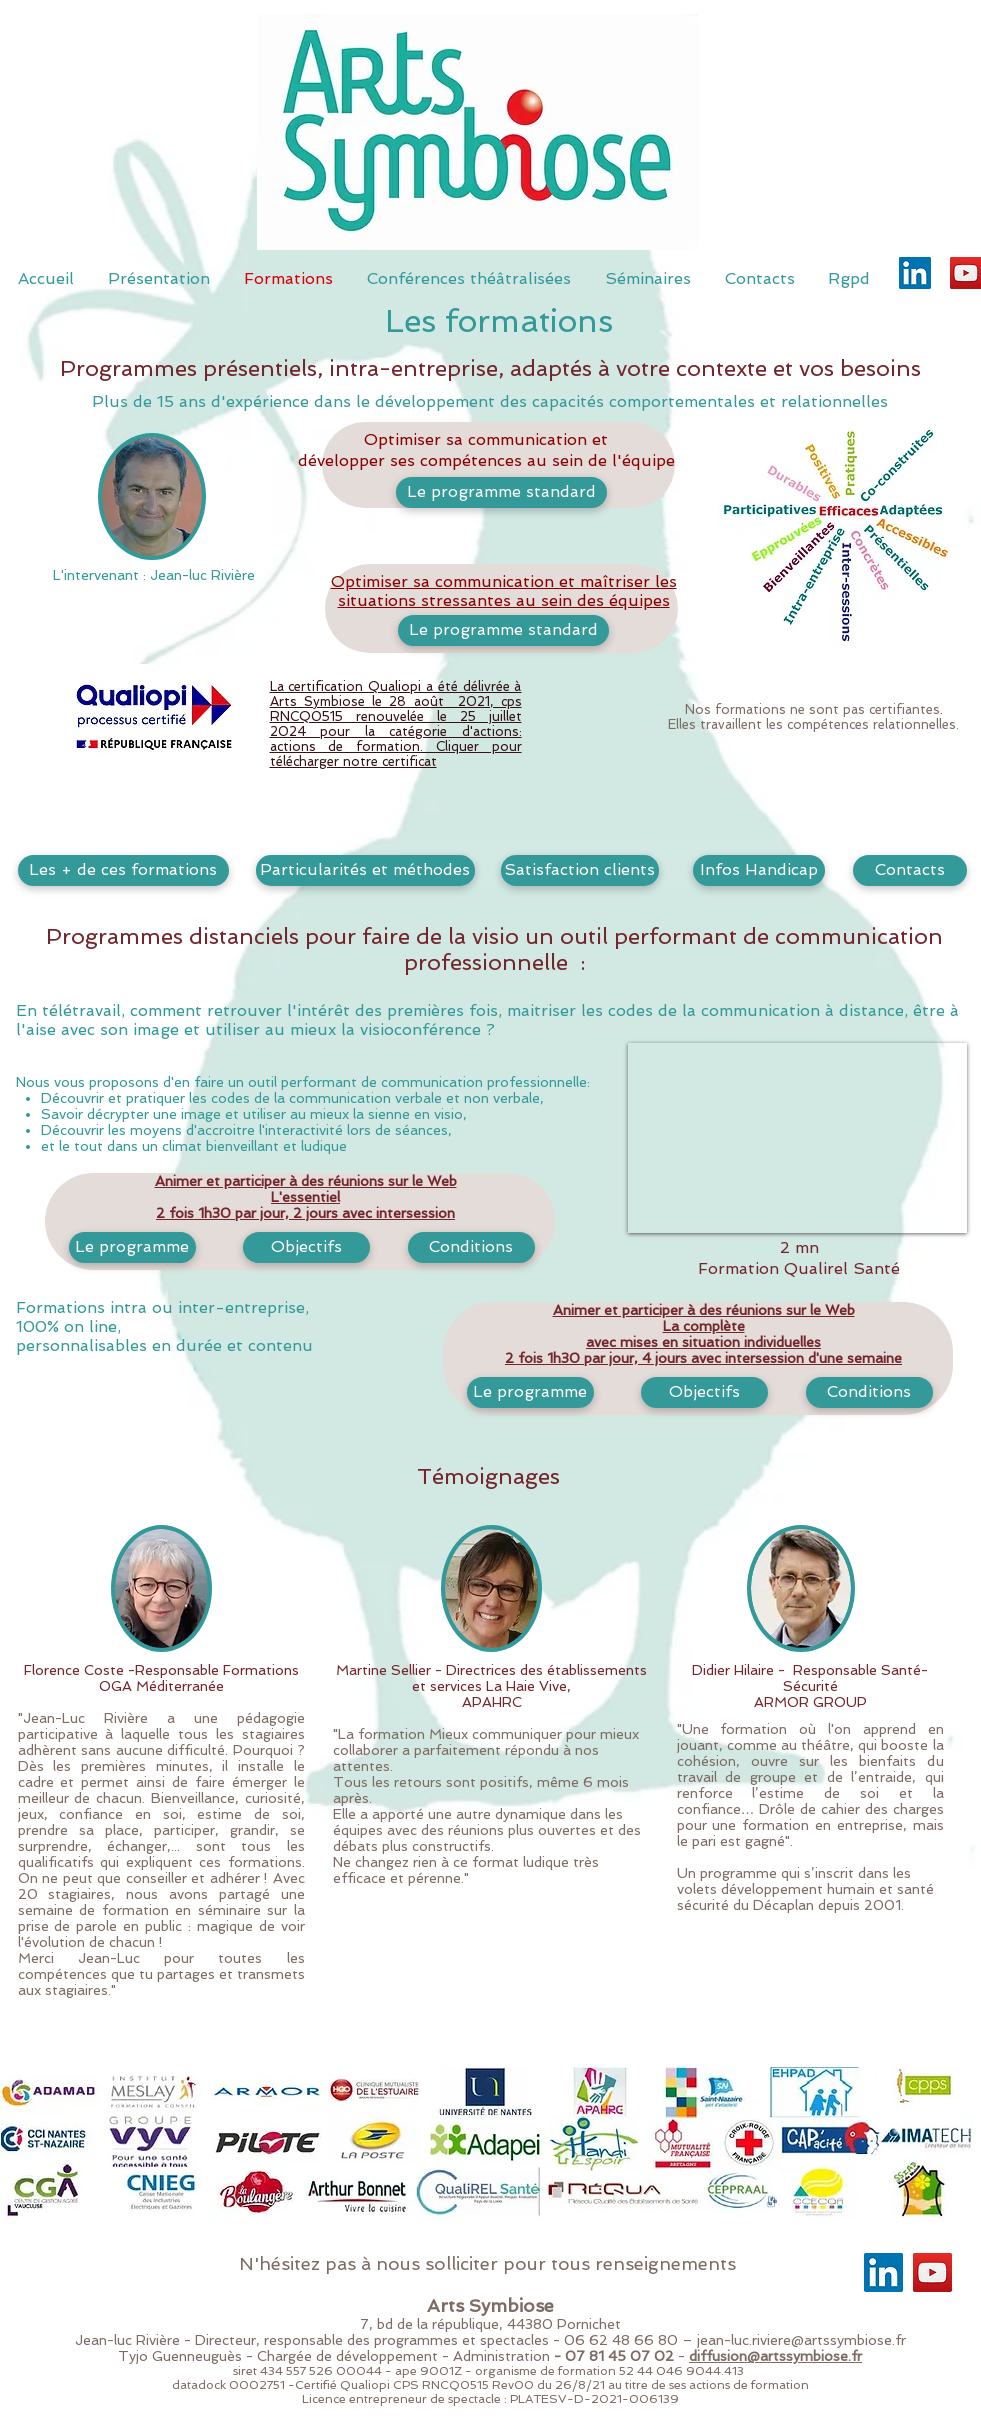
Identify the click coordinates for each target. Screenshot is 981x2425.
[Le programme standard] (501, 492)
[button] (152, 496)
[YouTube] (932, 2272)
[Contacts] (910, 870)
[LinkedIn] (915, 273)
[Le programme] (530, 1392)
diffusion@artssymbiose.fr (775, 2356)
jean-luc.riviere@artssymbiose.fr (801, 2340)
